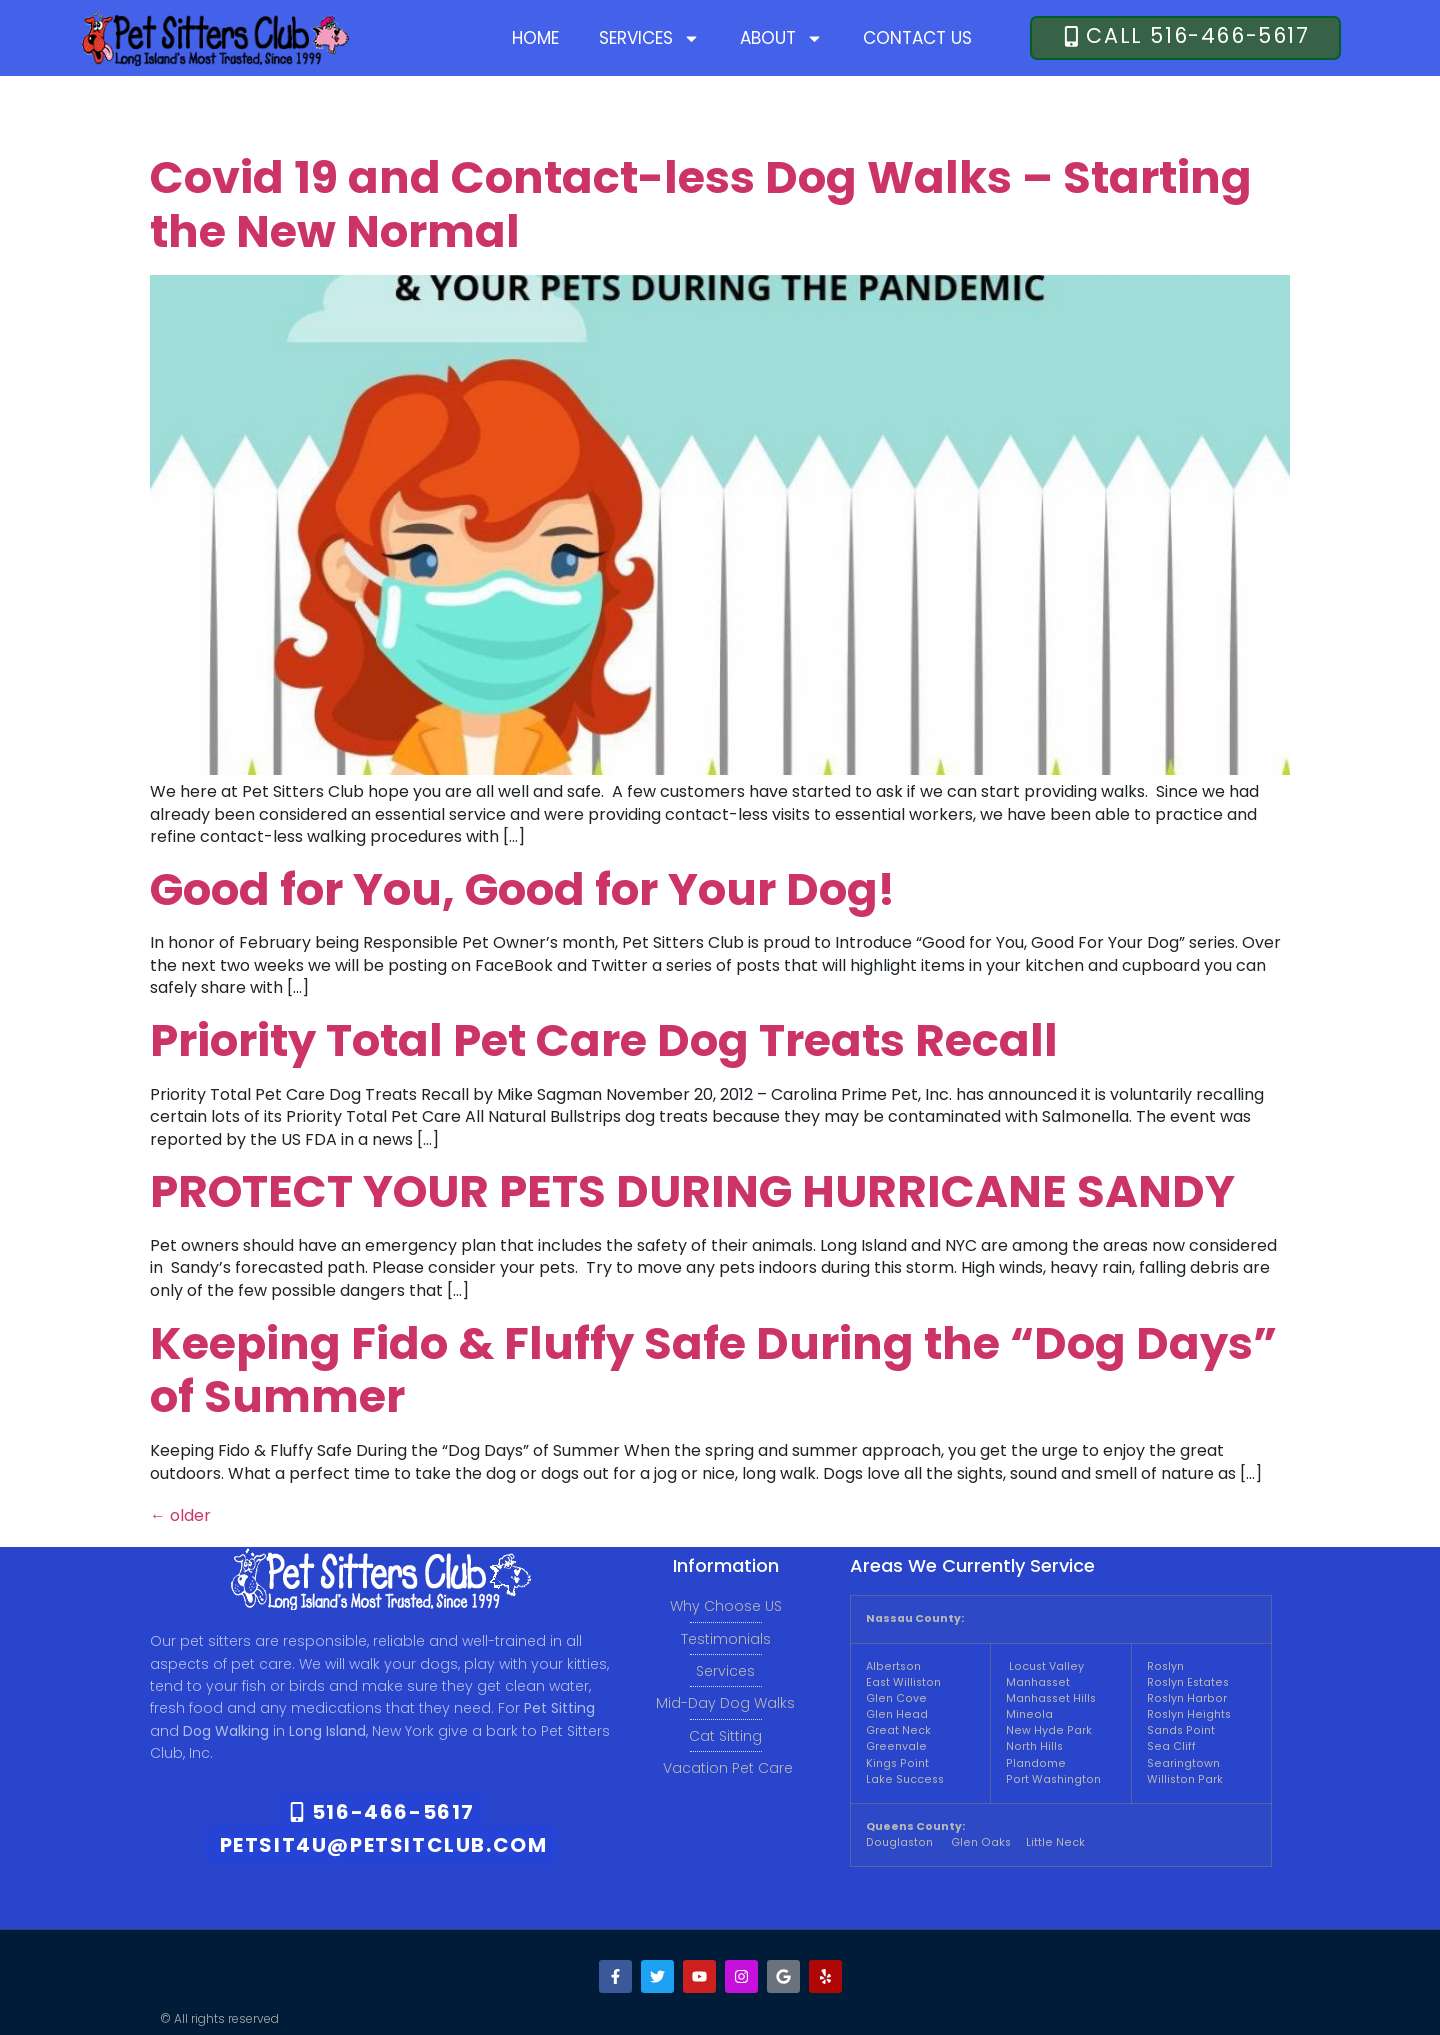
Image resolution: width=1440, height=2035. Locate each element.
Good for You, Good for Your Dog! (522, 889)
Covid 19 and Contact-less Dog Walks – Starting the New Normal (701, 204)
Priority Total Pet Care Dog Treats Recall (604, 1040)
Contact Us (917, 38)
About (781, 38)
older (180, 1515)
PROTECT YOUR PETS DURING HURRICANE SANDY (692, 1191)
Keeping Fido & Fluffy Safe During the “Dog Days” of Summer (713, 1370)
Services (649, 38)
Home (535, 38)
